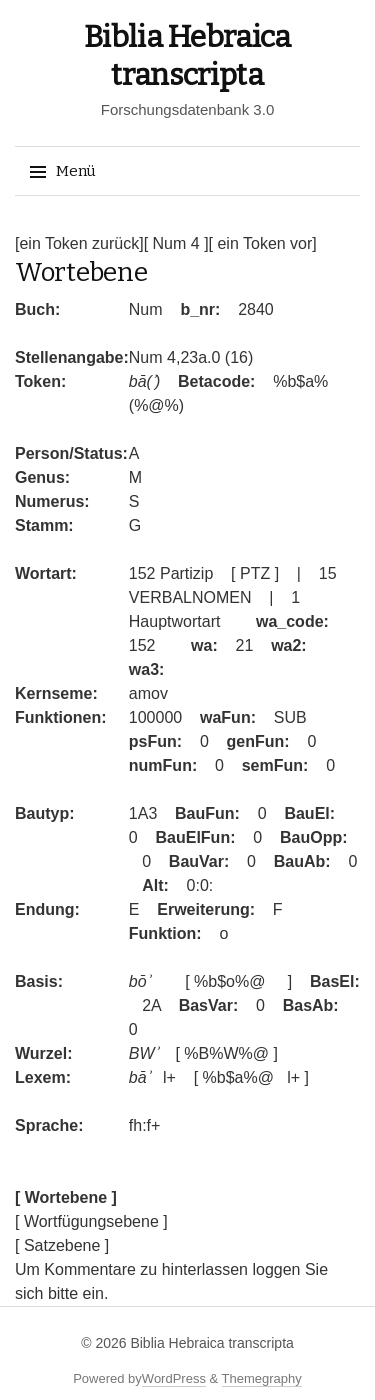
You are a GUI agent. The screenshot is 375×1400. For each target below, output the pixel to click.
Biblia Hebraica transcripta (211, 1343)
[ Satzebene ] (62, 1245)
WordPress (174, 1378)
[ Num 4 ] (176, 243)
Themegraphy (262, 1378)
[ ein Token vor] (263, 243)
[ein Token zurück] (79, 243)
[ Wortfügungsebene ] (91, 1221)
